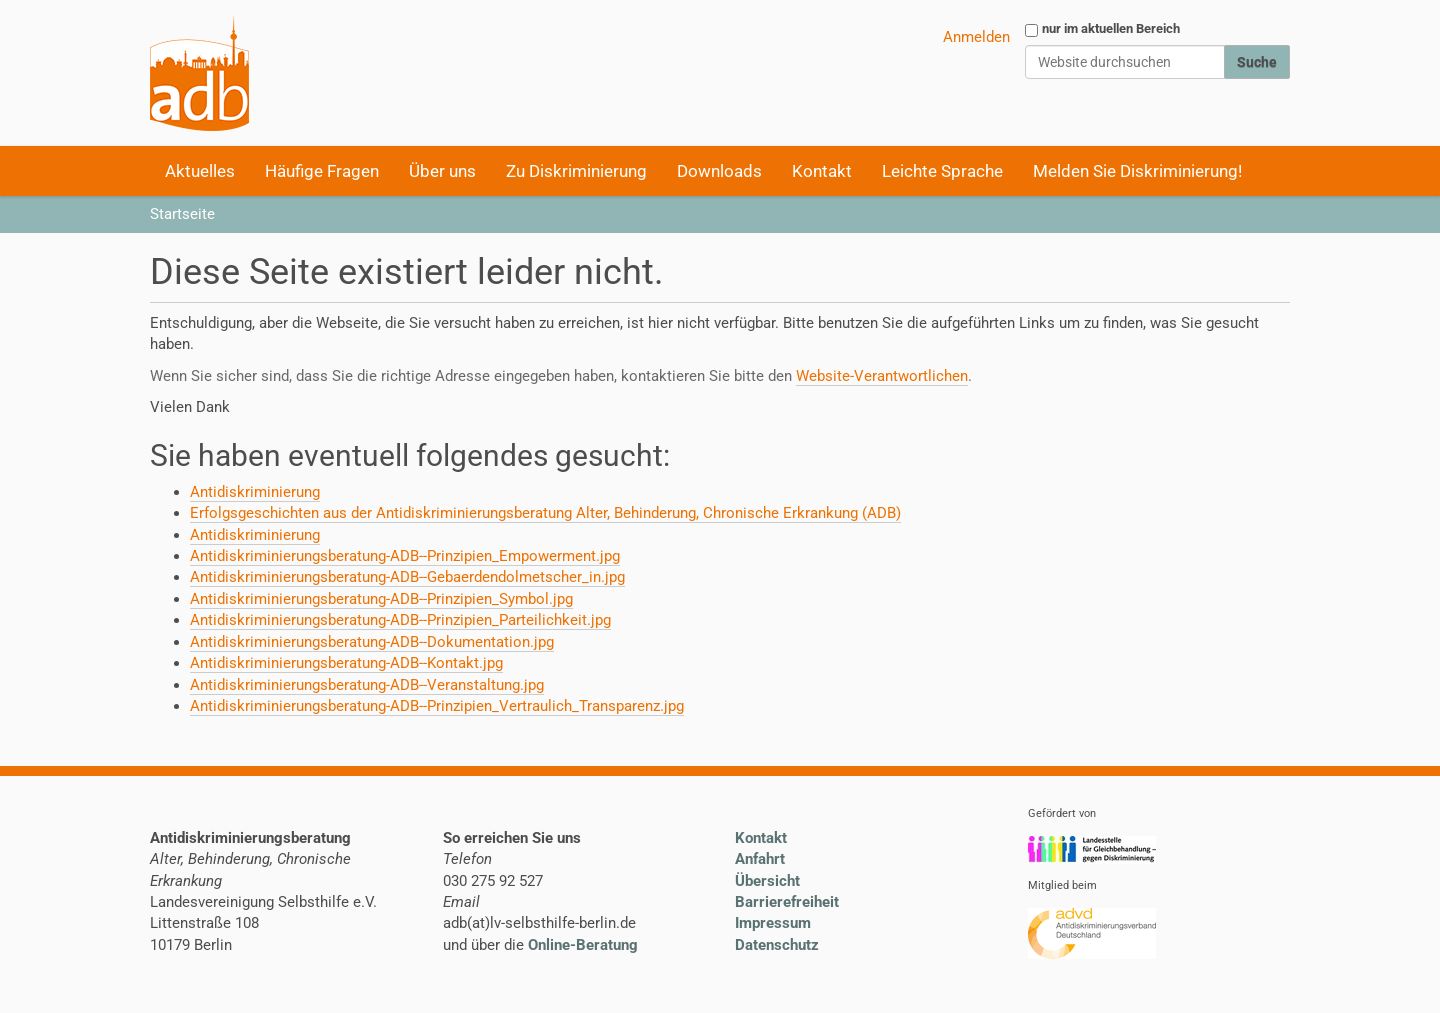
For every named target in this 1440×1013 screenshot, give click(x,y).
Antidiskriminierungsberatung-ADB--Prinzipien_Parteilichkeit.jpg (400, 620)
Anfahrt (760, 859)
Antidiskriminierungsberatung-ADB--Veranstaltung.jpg (367, 685)
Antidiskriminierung (255, 492)
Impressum (773, 923)
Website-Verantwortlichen (882, 376)
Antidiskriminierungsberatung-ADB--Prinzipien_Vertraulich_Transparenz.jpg (437, 706)
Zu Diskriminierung (576, 171)
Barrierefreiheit (787, 902)
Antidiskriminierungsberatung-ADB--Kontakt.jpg (346, 663)
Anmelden (976, 37)
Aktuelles (200, 171)
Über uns (442, 171)
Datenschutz (777, 945)
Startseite (182, 214)
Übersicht (767, 881)
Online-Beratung (583, 945)
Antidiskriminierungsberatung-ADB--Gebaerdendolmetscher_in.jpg (407, 577)
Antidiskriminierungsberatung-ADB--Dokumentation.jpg (372, 642)
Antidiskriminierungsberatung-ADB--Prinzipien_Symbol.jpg (381, 599)
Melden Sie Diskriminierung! (1137, 171)
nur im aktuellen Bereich (1111, 28)
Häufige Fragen (322, 171)
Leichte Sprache (942, 171)
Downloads (719, 171)
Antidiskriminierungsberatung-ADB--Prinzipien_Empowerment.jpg (405, 556)
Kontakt (822, 171)
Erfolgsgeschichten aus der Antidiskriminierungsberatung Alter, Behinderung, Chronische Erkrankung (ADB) (545, 513)
